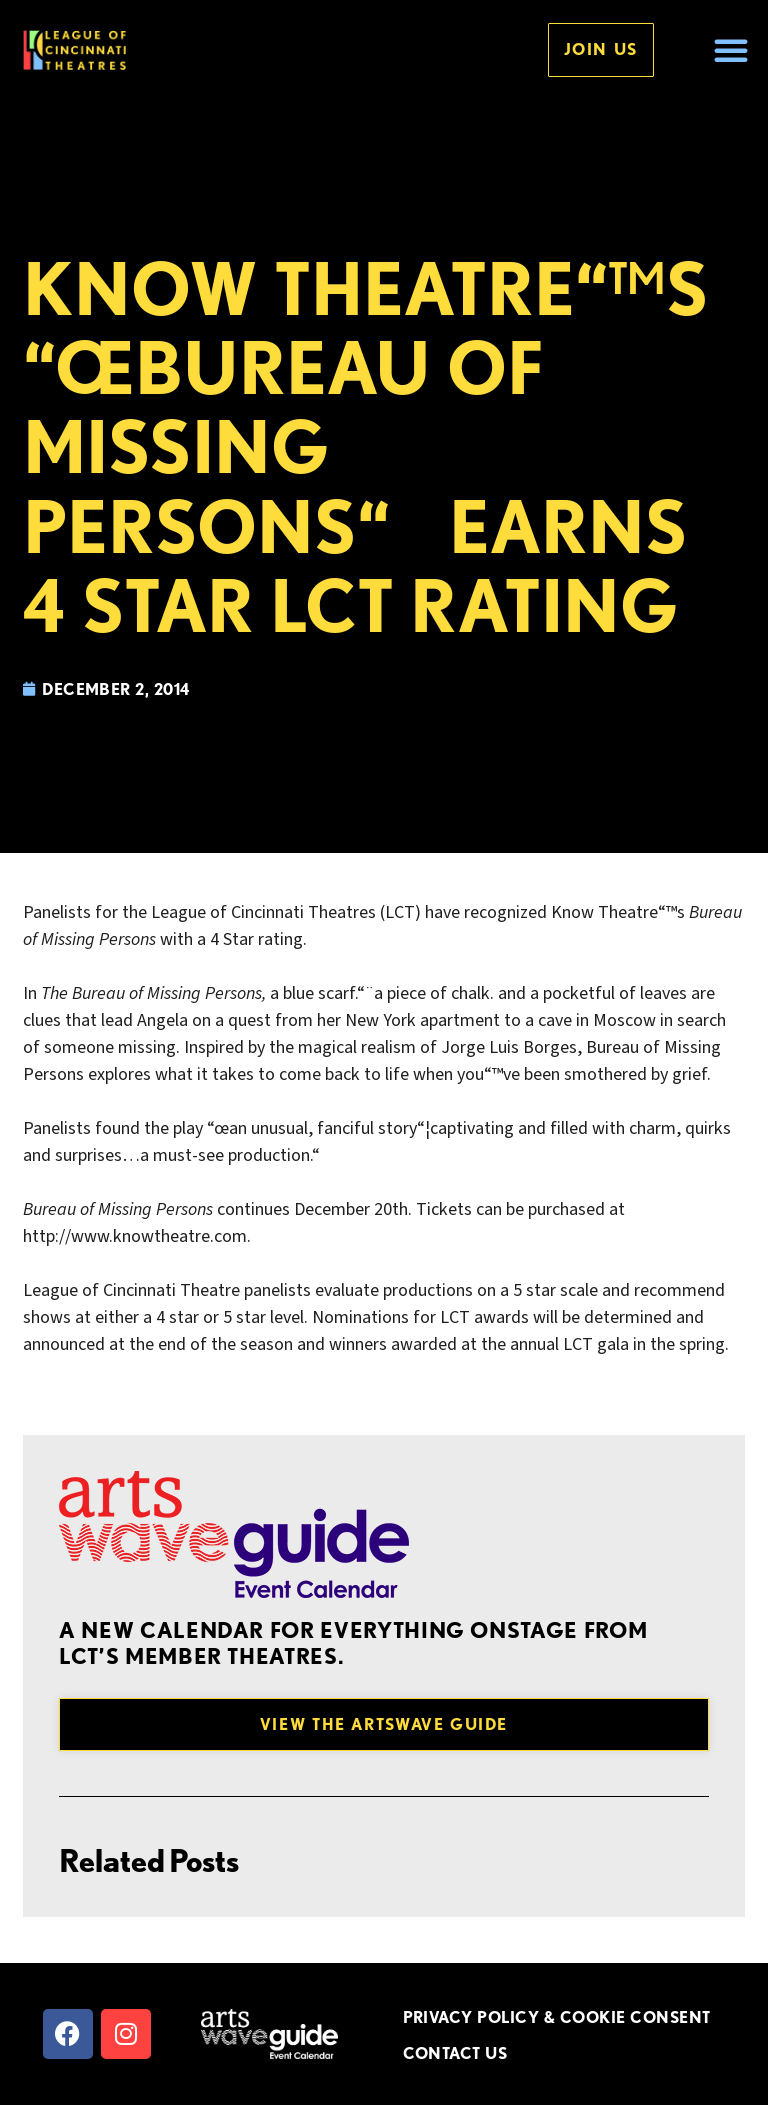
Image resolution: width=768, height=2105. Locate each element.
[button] (731, 50)
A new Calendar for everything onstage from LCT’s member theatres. (353, 1643)
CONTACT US (455, 2053)
